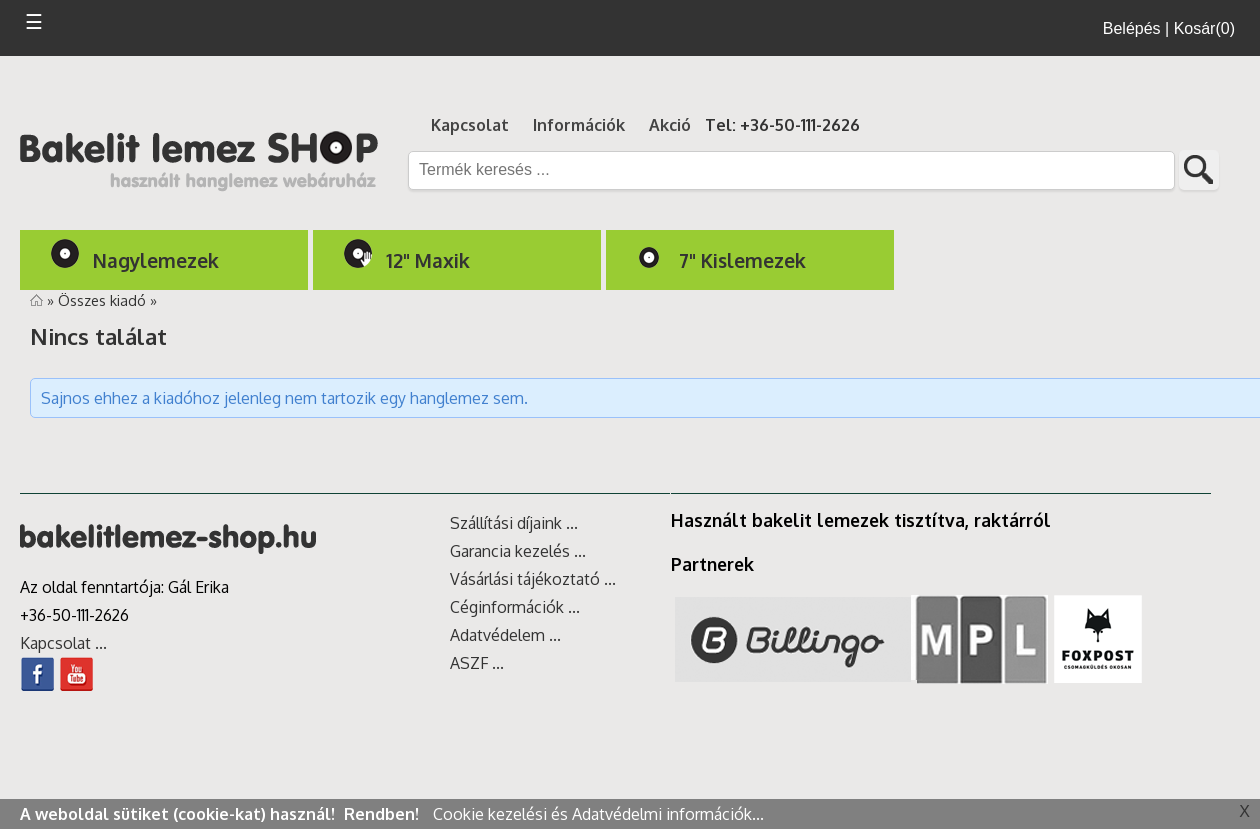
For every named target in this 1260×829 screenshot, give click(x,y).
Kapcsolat (470, 125)
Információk (579, 125)
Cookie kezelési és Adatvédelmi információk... (598, 814)
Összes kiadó (104, 300)
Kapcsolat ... (63, 643)
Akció (670, 125)
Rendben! (383, 814)
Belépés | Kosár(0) (1169, 28)
